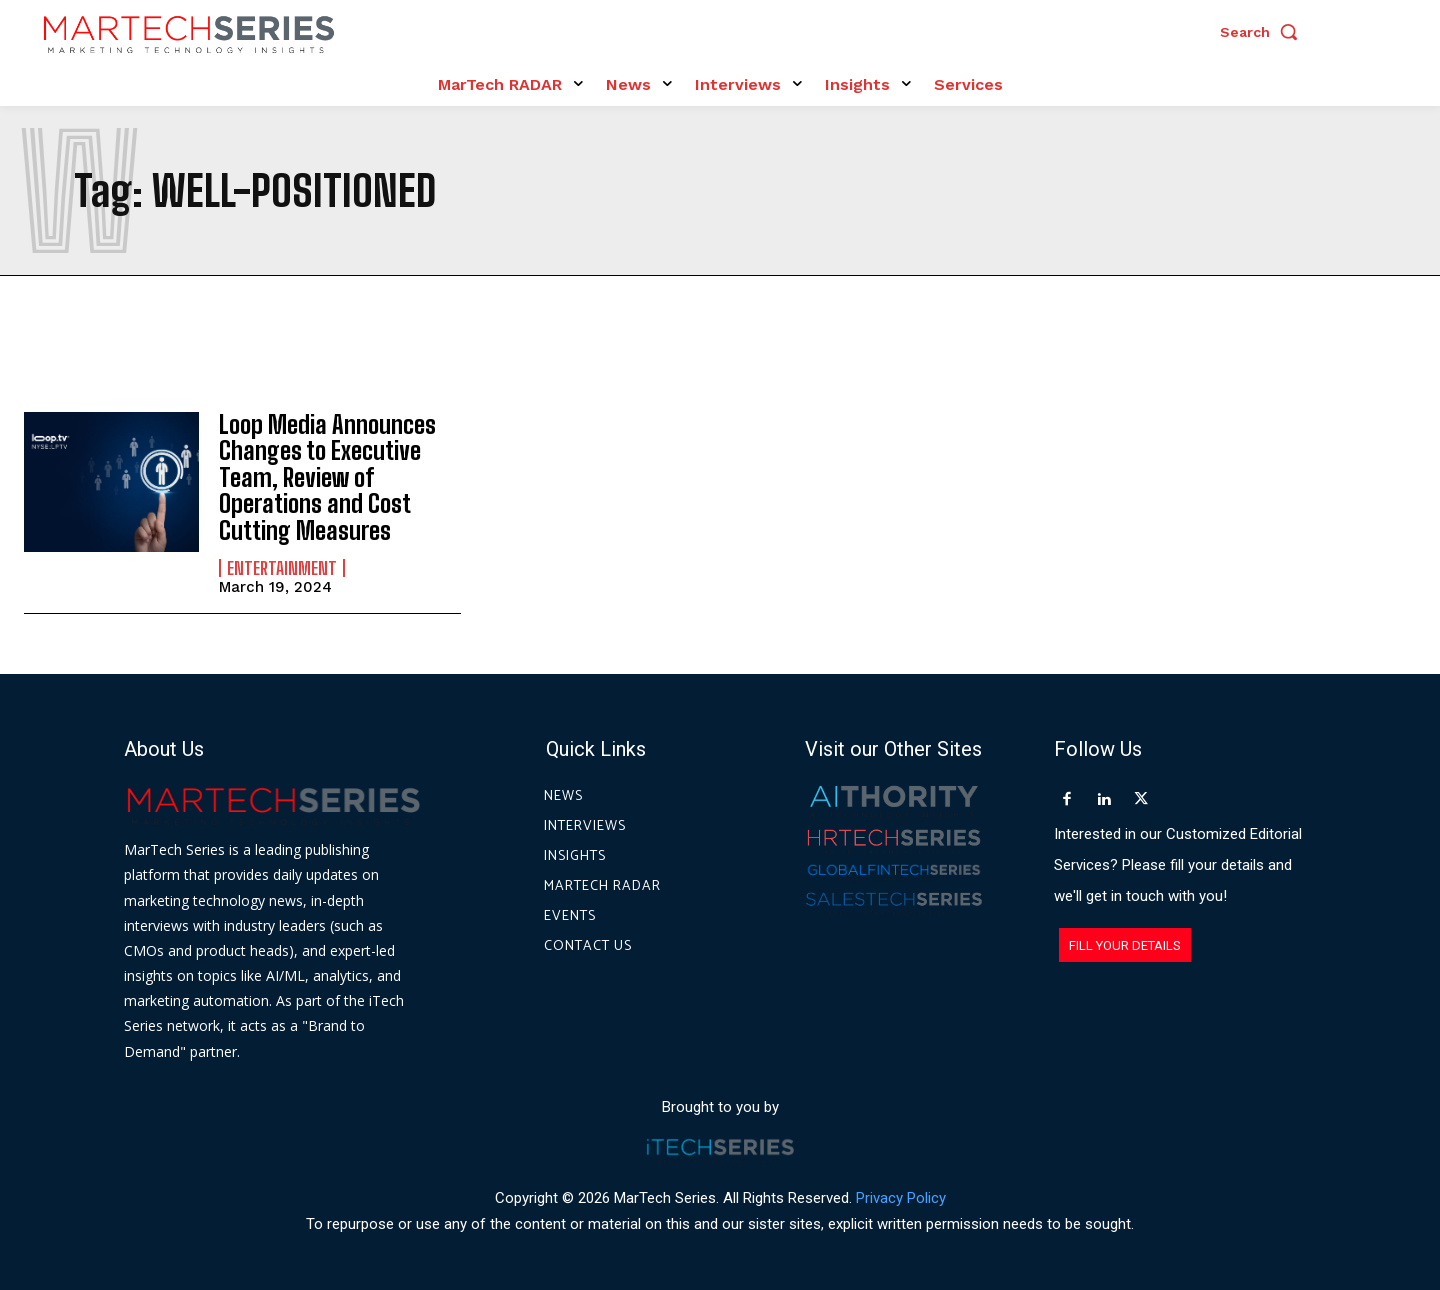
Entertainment (282, 568)
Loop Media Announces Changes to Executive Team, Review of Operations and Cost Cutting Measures (327, 477)
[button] (1264, 32)
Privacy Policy (901, 1199)
